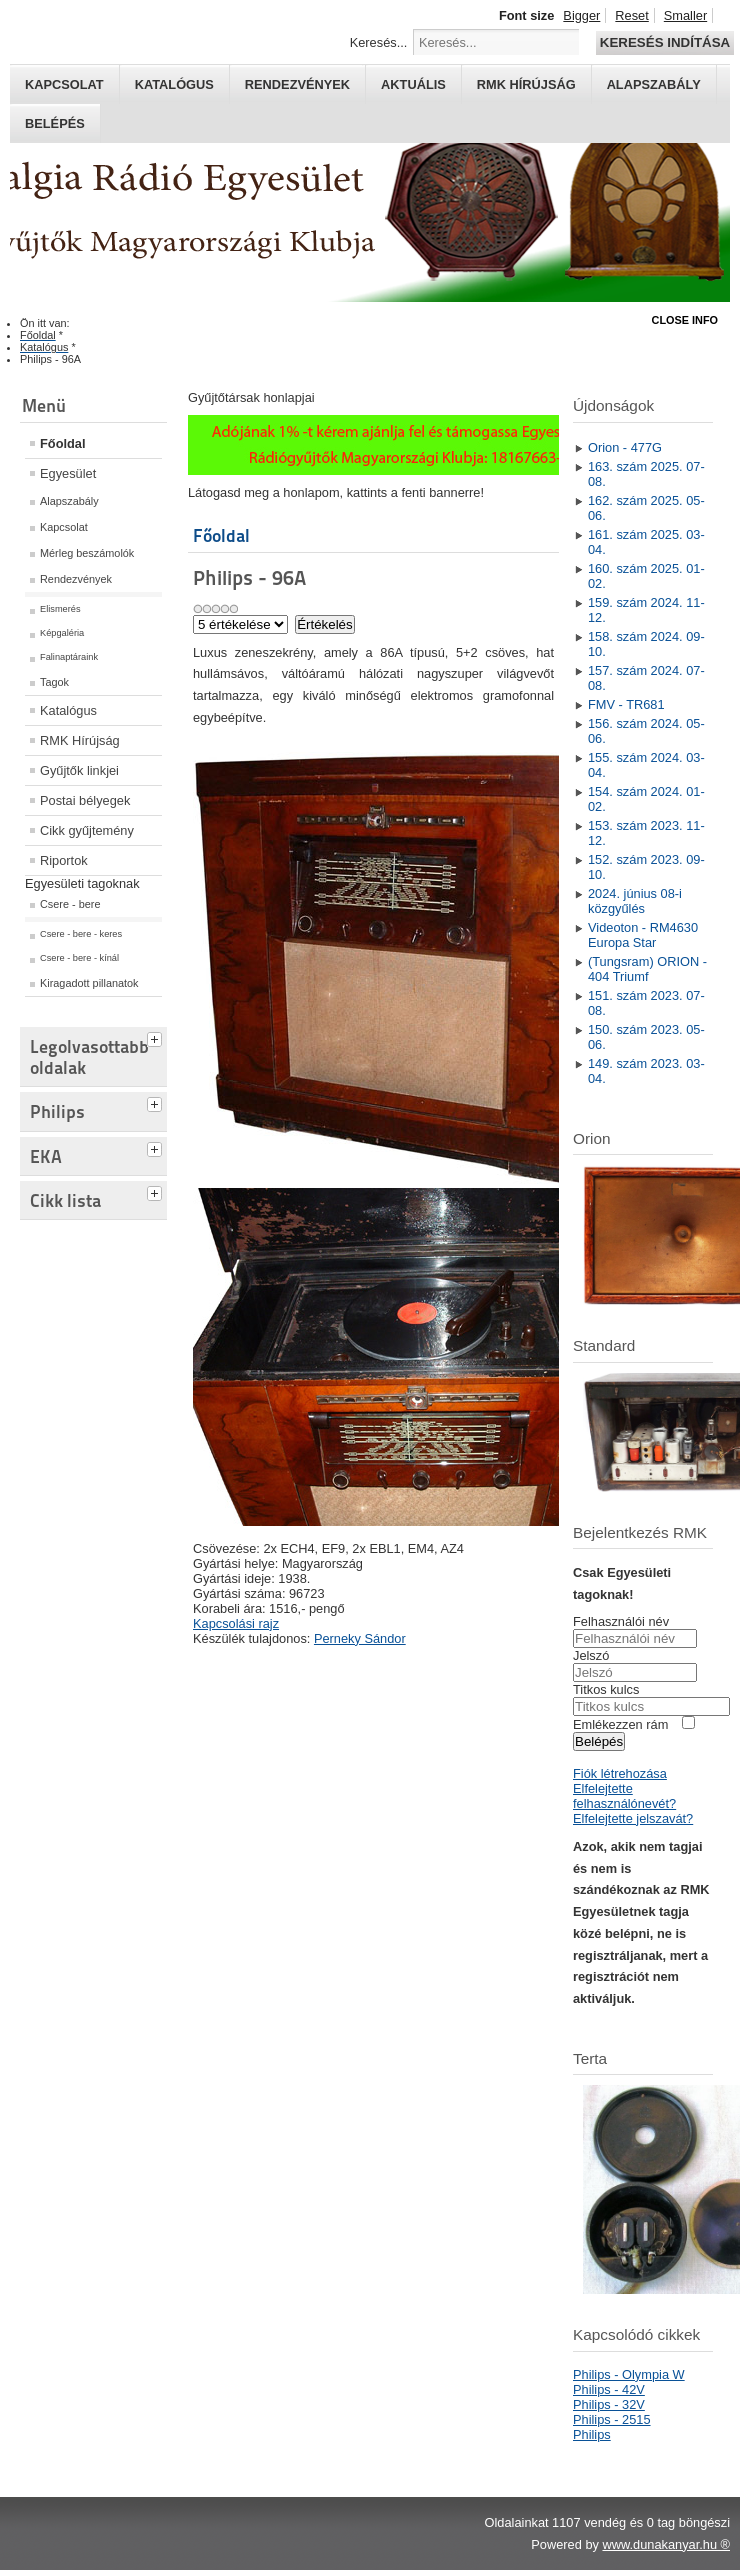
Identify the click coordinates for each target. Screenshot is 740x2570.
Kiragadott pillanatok (89, 983)
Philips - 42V (609, 2389)
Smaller (685, 15)
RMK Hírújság (80, 740)
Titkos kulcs (606, 1689)
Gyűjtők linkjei (79, 770)
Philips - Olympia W (629, 2374)
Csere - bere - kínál (79, 958)
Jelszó (591, 1655)
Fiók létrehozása (620, 1773)
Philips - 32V (609, 2404)
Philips (592, 2434)
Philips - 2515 (612, 2419)
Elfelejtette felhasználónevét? (624, 1796)
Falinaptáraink (69, 657)
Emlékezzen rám (620, 1724)
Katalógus (174, 84)
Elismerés (60, 609)
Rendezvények (297, 84)
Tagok (54, 682)
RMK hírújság (526, 84)
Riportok (64, 860)
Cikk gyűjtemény (87, 830)
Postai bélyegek (85, 800)
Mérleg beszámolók (87, 553)
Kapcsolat (64, 84)
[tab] (157, 1037)
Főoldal (63, 443)
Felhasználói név (621, 1621)
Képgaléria (62, 633)
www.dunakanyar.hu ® (666, 2544)
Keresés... (379, 42)
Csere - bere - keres (81, 934)
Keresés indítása (665, 42)
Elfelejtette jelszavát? (633, 1818)
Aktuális (413, 84)
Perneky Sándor (360, 1638)
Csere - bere (70, 904)
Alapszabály (654, 84)
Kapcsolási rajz (236, 1623)
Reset (631, 15)
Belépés (55, 123)
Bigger (581, 15)
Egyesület (68, 473)
